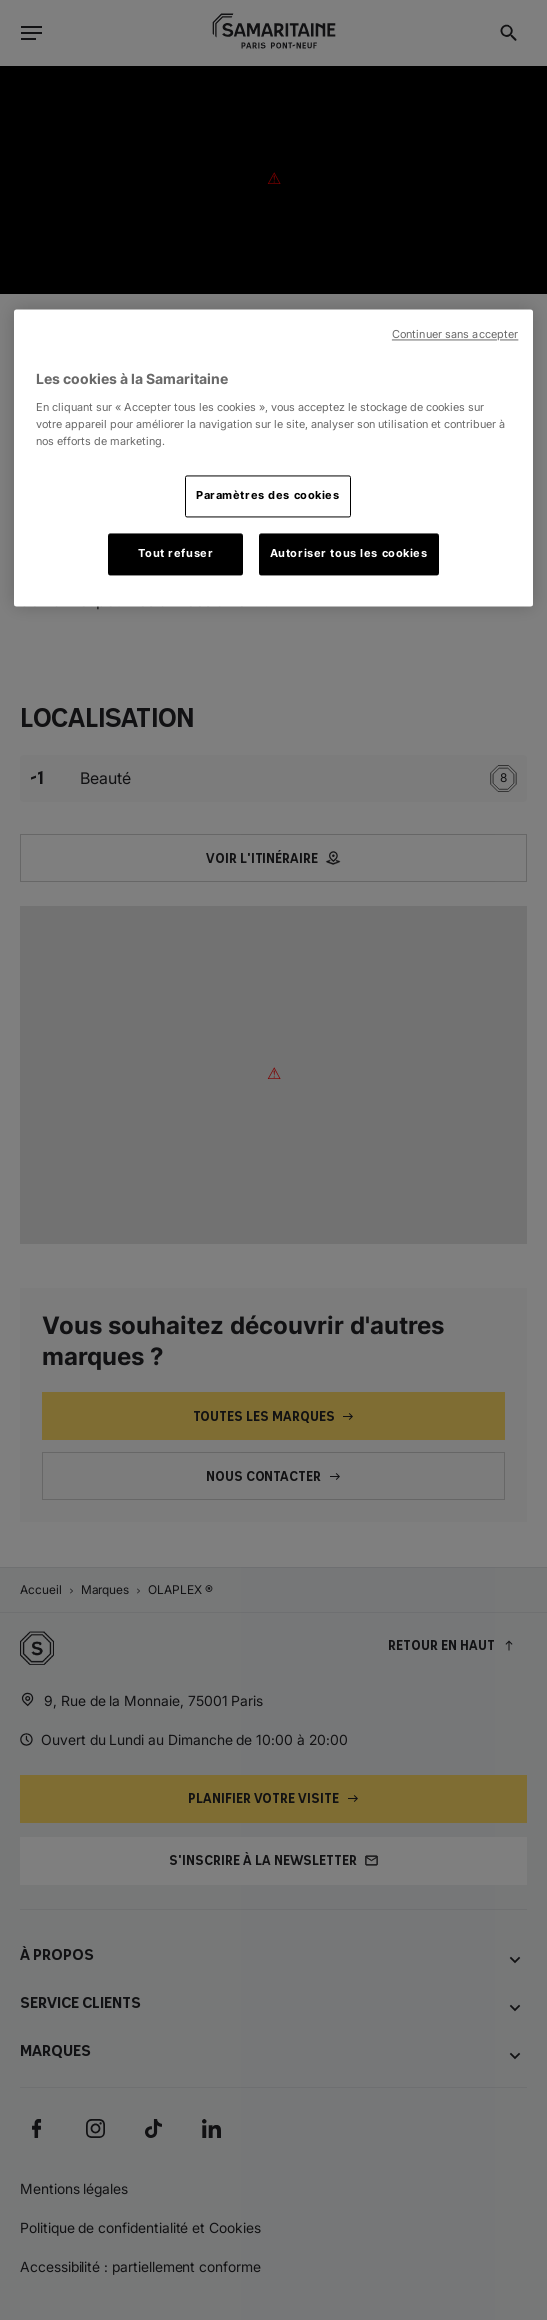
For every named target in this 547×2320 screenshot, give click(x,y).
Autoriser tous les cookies (349, 553)
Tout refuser (175, 553)
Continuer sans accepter (455, 334)
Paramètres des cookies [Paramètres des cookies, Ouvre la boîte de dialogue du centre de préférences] (268, 495)
